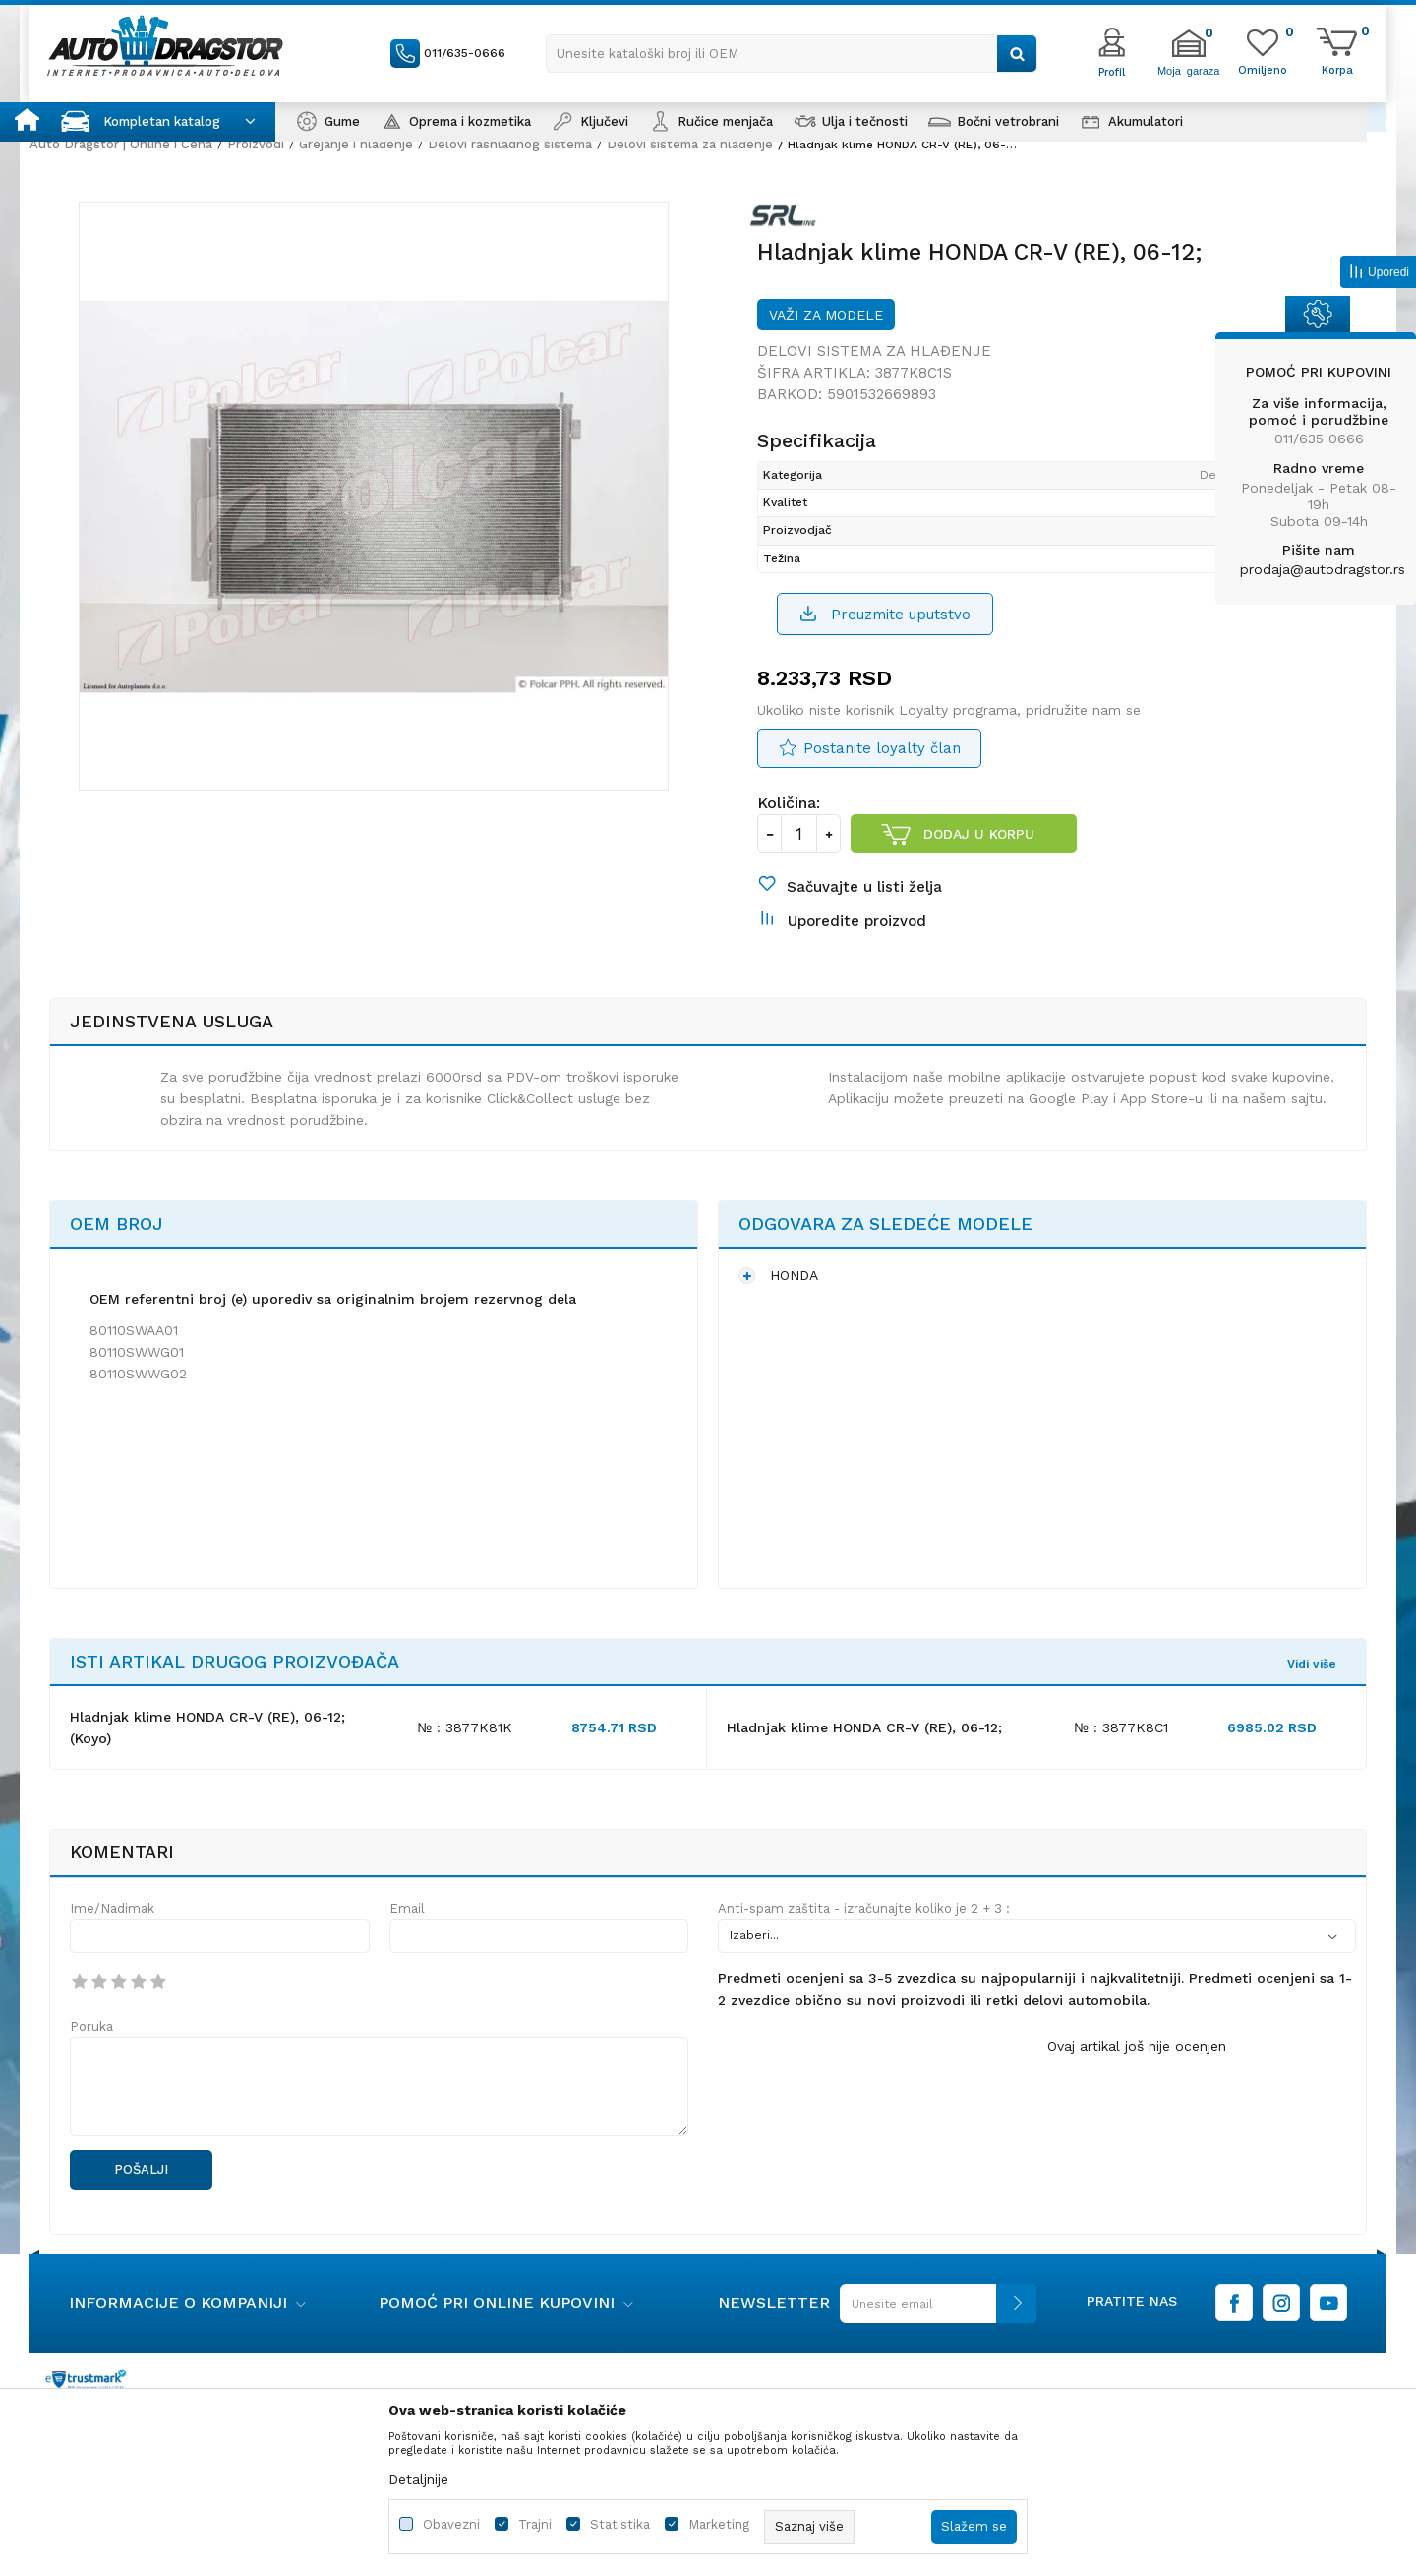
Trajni (535, 2524)
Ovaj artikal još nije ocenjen (1136, 2046)
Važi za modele (826, 314)
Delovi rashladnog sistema (510, 144)
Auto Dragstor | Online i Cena (121, 144)
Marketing (718, 2524)
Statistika (620, 2524)
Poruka (91, 2027)
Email (407, 1909)
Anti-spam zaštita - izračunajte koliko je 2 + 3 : (864, 1909)
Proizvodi (255, 144)
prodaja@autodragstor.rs (1322, 569)
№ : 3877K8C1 (1121, 1727)
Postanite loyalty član (882, 748)
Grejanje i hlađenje (356, 144)
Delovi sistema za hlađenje (690, 144)
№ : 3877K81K (464, 1727)
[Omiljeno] (1262, 69)
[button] (791, 53)
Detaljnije (418, 2479)
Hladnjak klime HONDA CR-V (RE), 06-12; (864, 1727)
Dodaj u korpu (978, 834)
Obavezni (451, 2524)
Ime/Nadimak (112, 1909)
